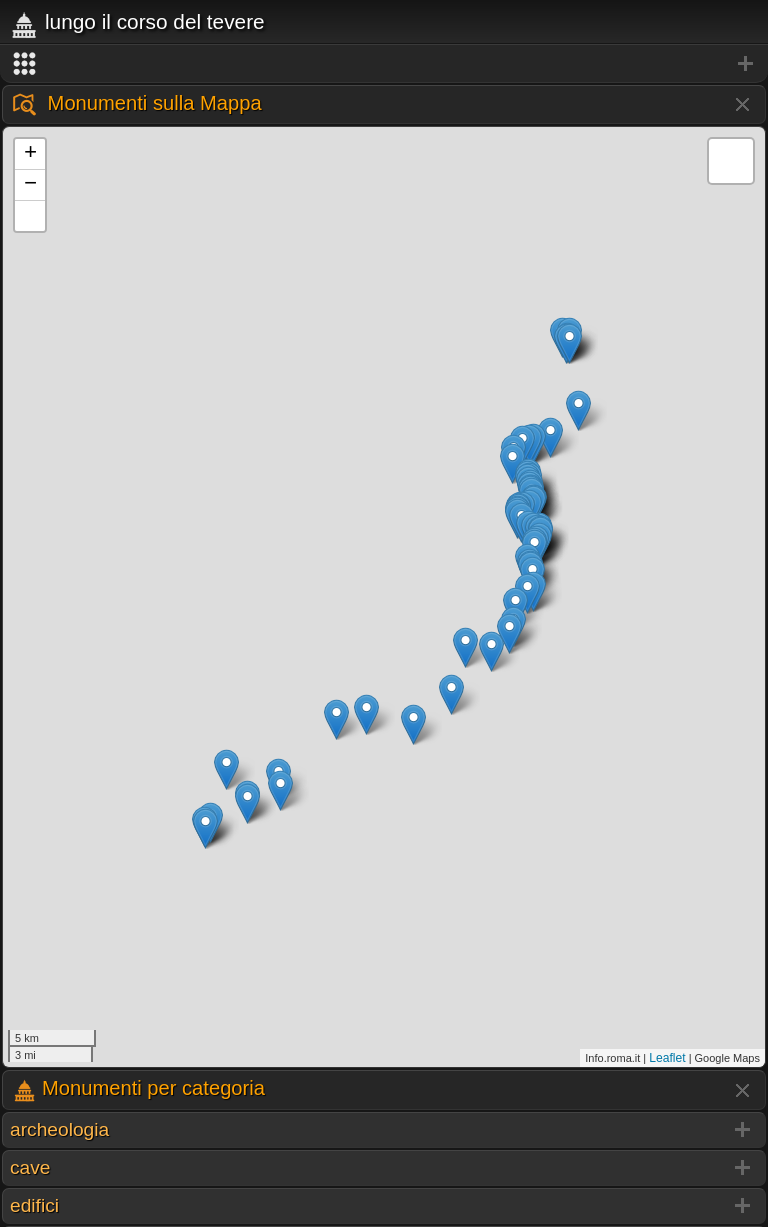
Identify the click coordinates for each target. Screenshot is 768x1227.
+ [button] (30, 154)
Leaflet (667, 1058)
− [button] (30, 185)
